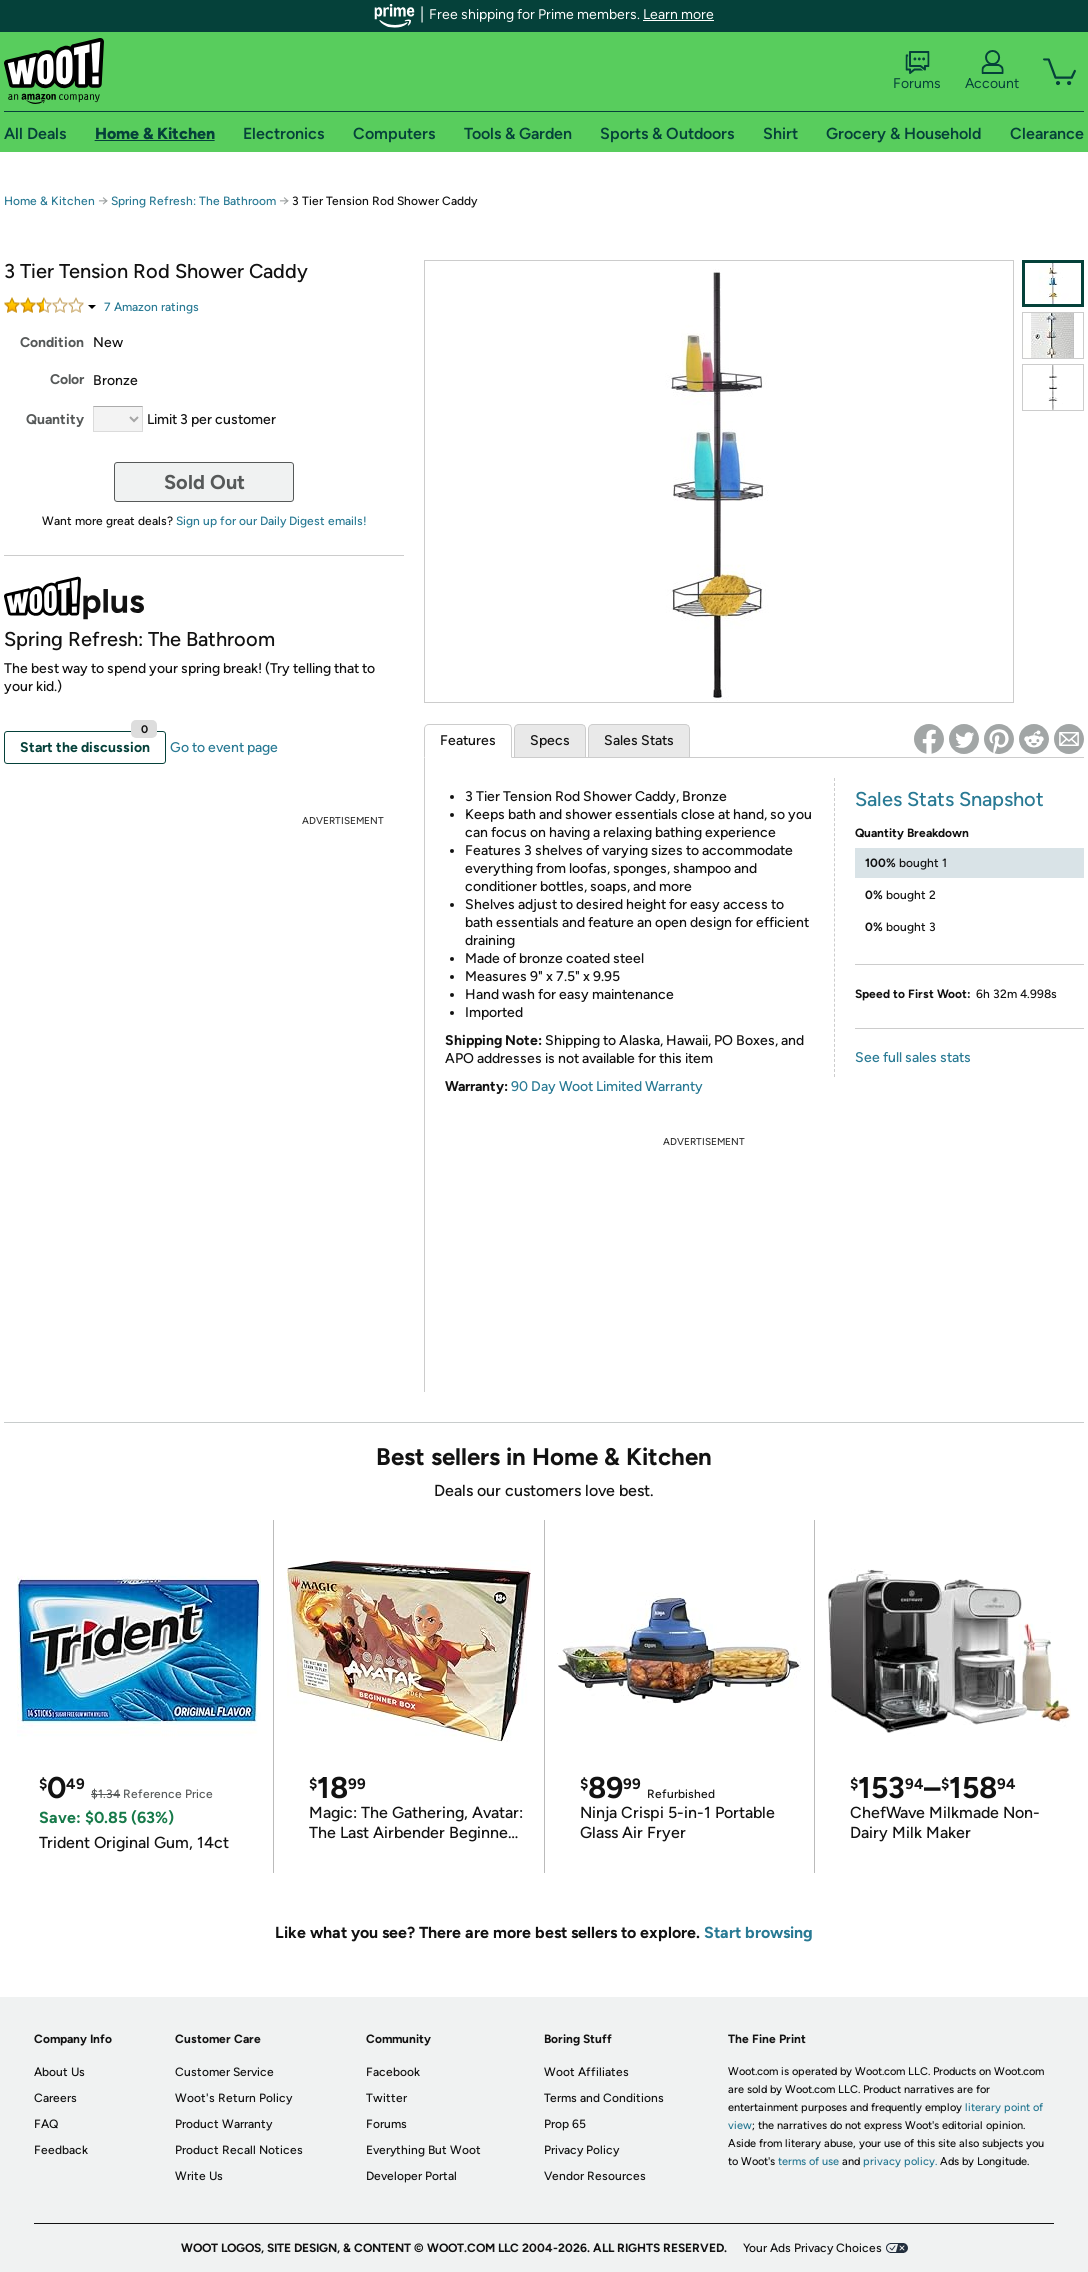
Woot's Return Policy (233, 2098)
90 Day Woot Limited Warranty (607, 1086)
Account (992, 71)
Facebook (393, 2072)
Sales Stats (639, 740)
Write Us (199, 2176)
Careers (55, 2098)
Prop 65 (565, 2124)
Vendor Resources (595, 2176)
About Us (59, 2072)
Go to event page (224, 747)
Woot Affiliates (586, 2072)
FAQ (46, 2124)
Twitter (386, 2098)
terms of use (808, 2161)
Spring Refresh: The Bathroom (193, 201)
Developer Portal (411, 2176)
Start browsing (758, 1932)
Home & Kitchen (49, 201)
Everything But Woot (423, 2150)
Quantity (55, 419)
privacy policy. (900, 2161)
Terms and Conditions (604, 2098)
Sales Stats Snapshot (949, 799)
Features (468, 740)
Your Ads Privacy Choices (812, 2248)
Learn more (678, 14)
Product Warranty (223, 2124)
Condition (52, 342)
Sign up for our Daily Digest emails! (271, 521)
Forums (917, 71)
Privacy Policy (581, 2150)
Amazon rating (151, 307)
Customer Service (224, 2072)
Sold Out (204, 482)
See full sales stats (913, 1057)
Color (67, 379)
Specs (550, 740)
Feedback (61, 2150)
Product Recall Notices (239, 2150)
